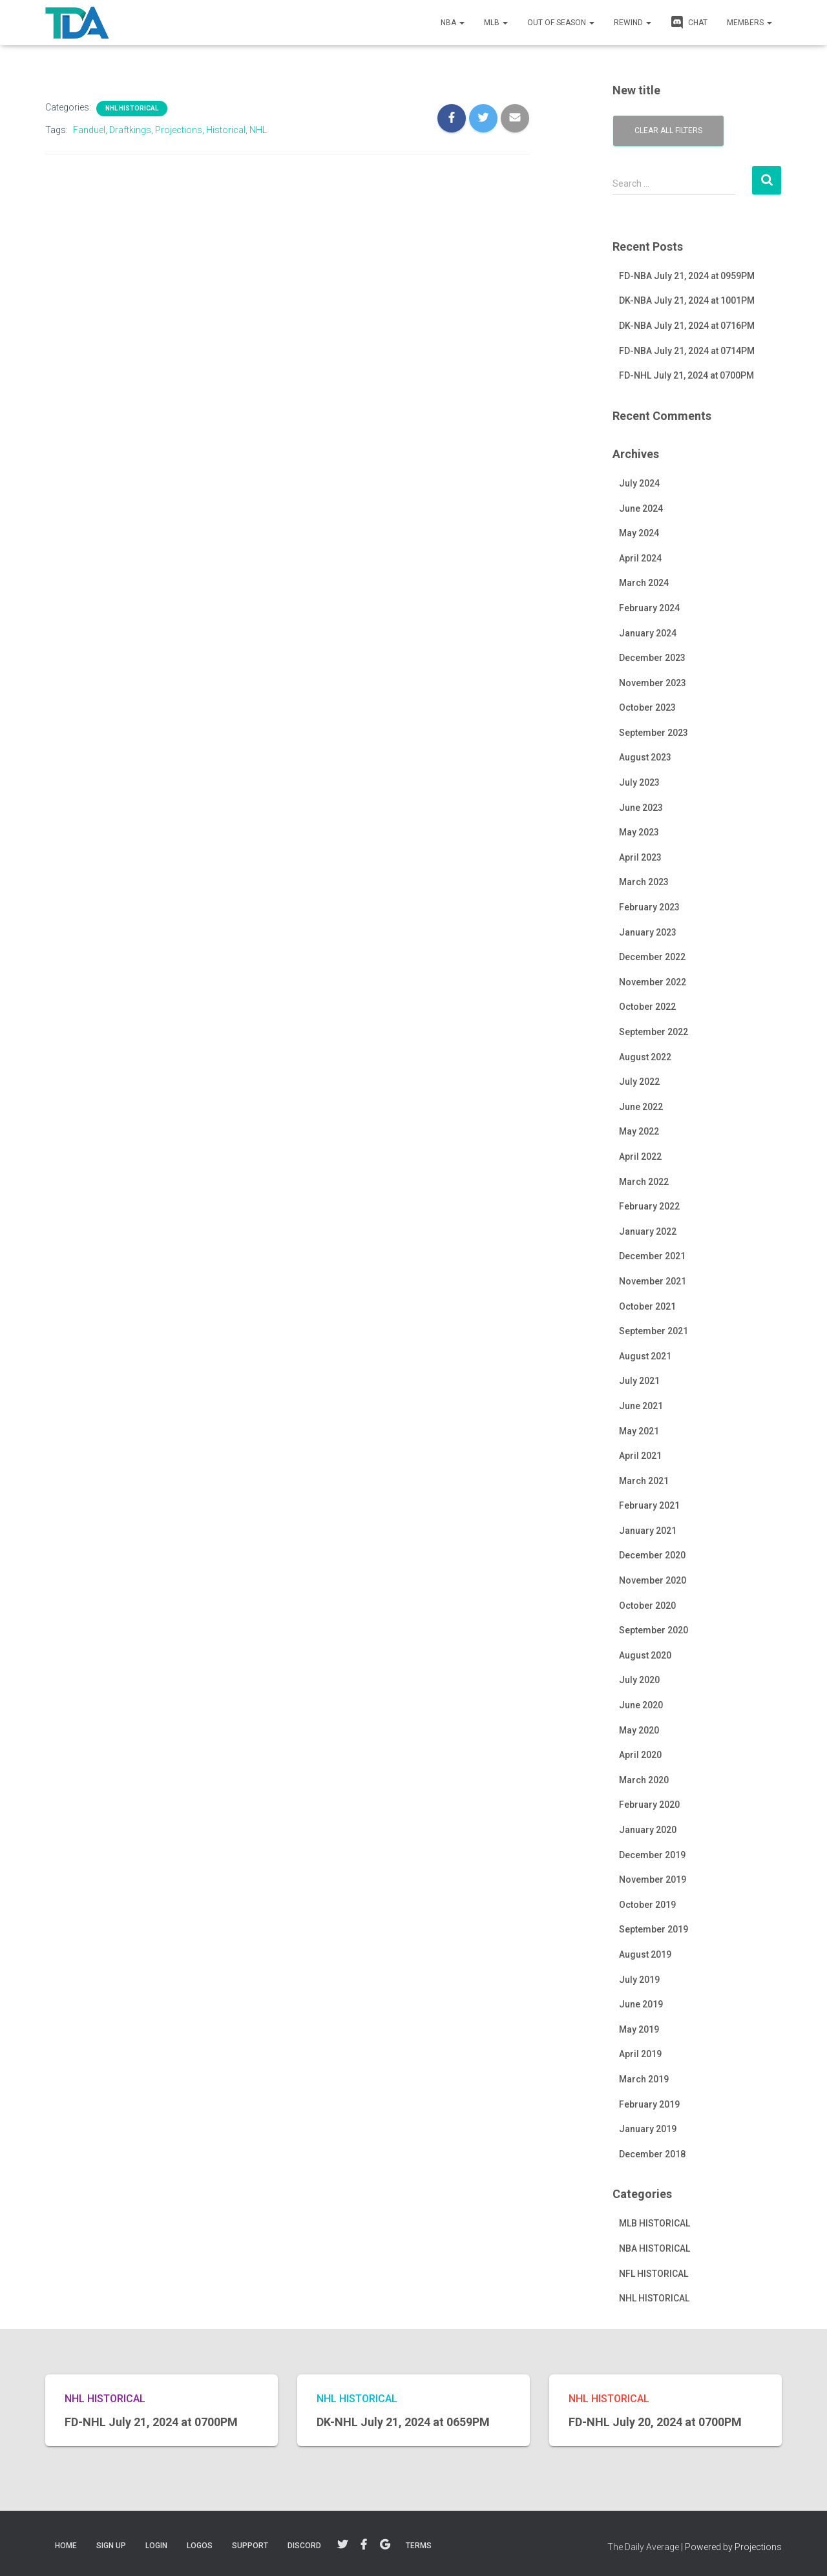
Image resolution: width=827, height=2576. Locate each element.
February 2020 (649, 1804)
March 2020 (644, 1780)
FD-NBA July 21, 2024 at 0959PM (687, 276)
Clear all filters (668, 130)
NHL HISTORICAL (131, 108)
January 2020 (647, 1830)
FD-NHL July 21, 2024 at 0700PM (686, 375)
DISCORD (304, 2545)
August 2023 (645, 757)
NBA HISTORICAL (654, 2248)
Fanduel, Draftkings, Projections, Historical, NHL (170, 130)
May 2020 (639, 1730)
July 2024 (639, 483)
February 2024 (649, 608)
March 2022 (644, 1182)
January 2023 (647, 932)
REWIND (632, 22)
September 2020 (653, 1630)
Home (66, 2545)
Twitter (342, 2545)
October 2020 (647, 1605)
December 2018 (652, 2154)
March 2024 (644, 583)
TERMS (419, 2545)
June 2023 (641, 807)
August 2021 (645, 1356)
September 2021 (653, 1331)
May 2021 (639, 1431)
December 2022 (652, 957)
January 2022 (647, 1231)
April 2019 (640, 2054)
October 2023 (647, 707)
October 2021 (647, 1306)
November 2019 (652, 1879)
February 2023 (649, 907)
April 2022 (640, 1156)
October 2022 (647, 1006)
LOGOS (200, 2545)
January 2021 (647, 1530)
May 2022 (639, 1131)
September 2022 (653, 1032)
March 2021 (644, 1481)
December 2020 (652, 1555)
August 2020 (645, 1655)
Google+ (384, 2545)
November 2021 (652, 1281)
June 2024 (641, 508)
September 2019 (653, 1929)
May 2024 (639, 533)
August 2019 (645, 1954)
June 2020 (641, 1705)
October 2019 (647, 1905)
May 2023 (639, 832)
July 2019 (639, 1979)
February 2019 (649, 2104)
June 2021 (641, 1406)
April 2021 (640, 1455)
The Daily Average (643, 2547)
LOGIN (156, 2545)
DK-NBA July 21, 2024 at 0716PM (687, 325)
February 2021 (649, 1505)
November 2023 (652, 683)
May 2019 (639, 2029)
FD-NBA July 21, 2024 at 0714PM (687, 351)
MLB (496, 22)
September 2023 (653, 733)
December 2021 (652, 1256)
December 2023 (652, 658)
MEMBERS (749, 22)
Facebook (363, 2545)
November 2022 (652, 982)
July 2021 (639, 1381)
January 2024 (647, 633)
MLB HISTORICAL (654, 2223)
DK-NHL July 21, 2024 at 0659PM (403, 2422)
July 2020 (639, 1680)
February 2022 (649, 1206)
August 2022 (645, 1057)
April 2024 (640, 558)
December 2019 (652, 1855)
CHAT (689, 22)
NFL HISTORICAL (653, 2273)
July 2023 (639, 782)
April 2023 (640, 857)
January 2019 (647, 2129)
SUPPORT (250, 2545)
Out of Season (560, 22)
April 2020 (640, 1755)
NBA (453, 22)
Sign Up (111, 2545)
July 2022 (639, 1081)
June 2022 (641, 1107)
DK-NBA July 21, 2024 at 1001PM (687, 300)
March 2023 (644, 882)
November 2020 (652, 1580)
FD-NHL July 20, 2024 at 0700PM (655, 2422)
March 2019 (644, 2079)
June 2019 (641, 2004)
